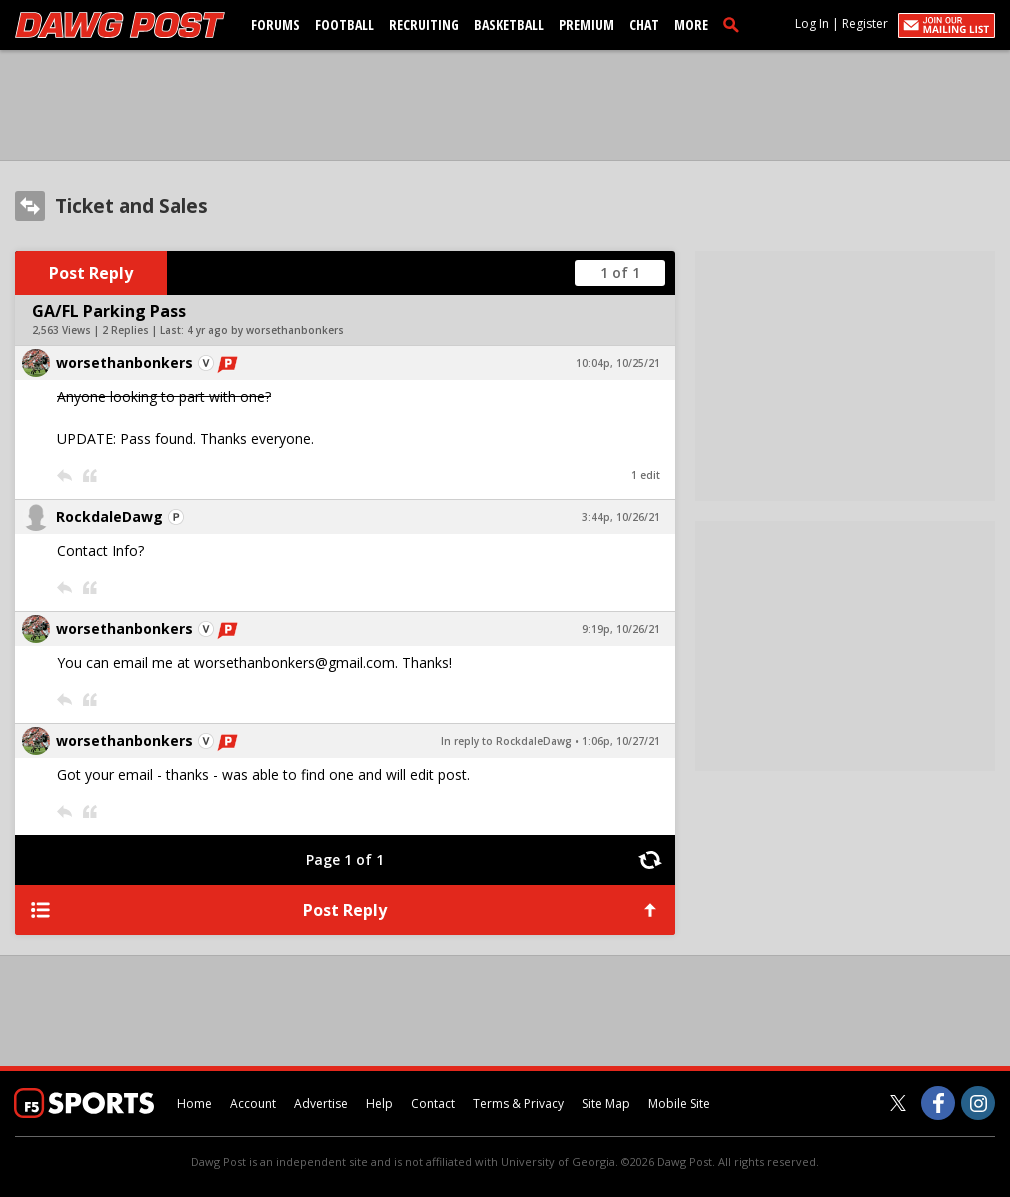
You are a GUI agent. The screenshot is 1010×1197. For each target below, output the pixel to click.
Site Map (606, 1103)
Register (865, 23)
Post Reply (91, 273)
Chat (644, 24)
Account (253, 1103)
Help (379, 1103)
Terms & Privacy (518, 1103)
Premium (586, 24)
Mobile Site (679, 1103)
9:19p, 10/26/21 (621, 629)
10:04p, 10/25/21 (618, 363)
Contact (433, 1103)
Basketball (509, 24)
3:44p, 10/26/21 (621, 517)
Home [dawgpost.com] (194, 1103)
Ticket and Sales (131, 206)
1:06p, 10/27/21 (621, 741)
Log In (812, 23)
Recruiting (424, 24)
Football (344, 24)
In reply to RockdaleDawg (506, 741)
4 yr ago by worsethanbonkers (265, 330)
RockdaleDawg (109, 516)
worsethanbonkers (124, 362)
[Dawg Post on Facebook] (938, 1103)
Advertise (321, 1103)
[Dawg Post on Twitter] (898, 1103)
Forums (275, 24)
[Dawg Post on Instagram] (978, 1103)
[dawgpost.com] (120, 25)
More (691, 24)
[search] (735, 24)
